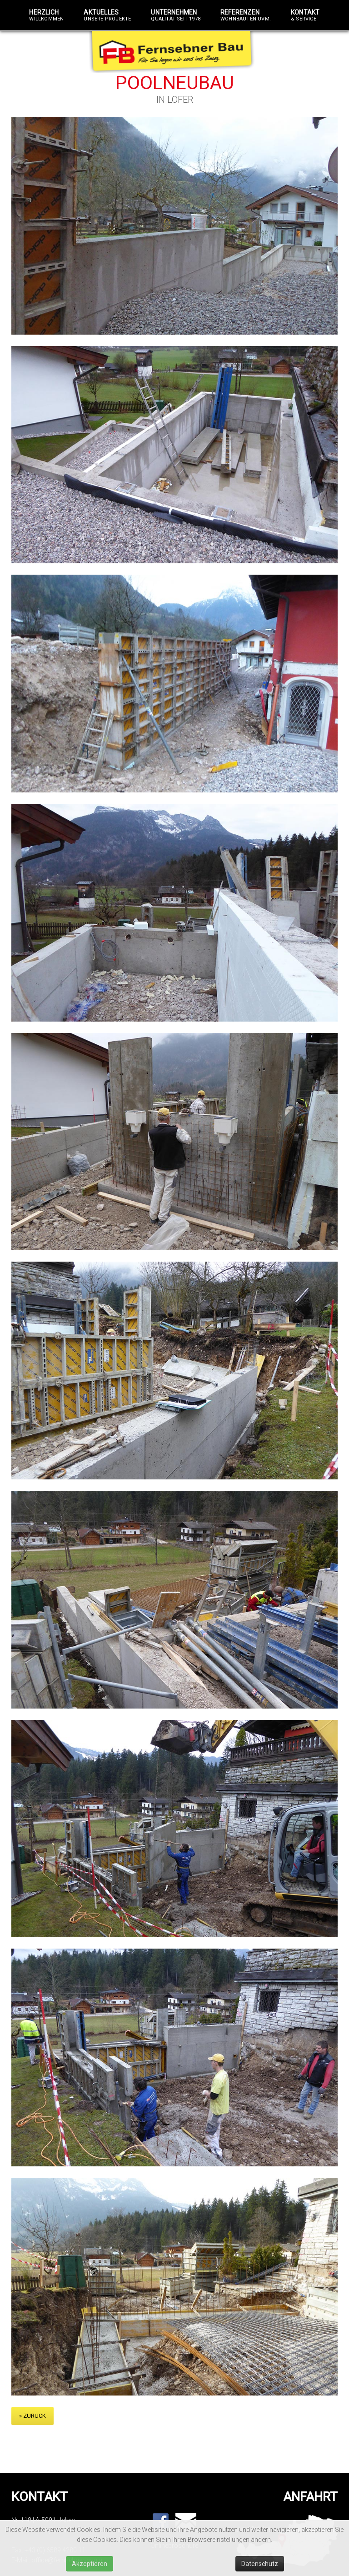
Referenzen (245, 15)
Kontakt (305, 15)
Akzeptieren (89, 2563)
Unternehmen (175, 15)
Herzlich (46, 15)
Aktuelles (107, 15)
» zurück (32, 2415)
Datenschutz (259, 2563)
